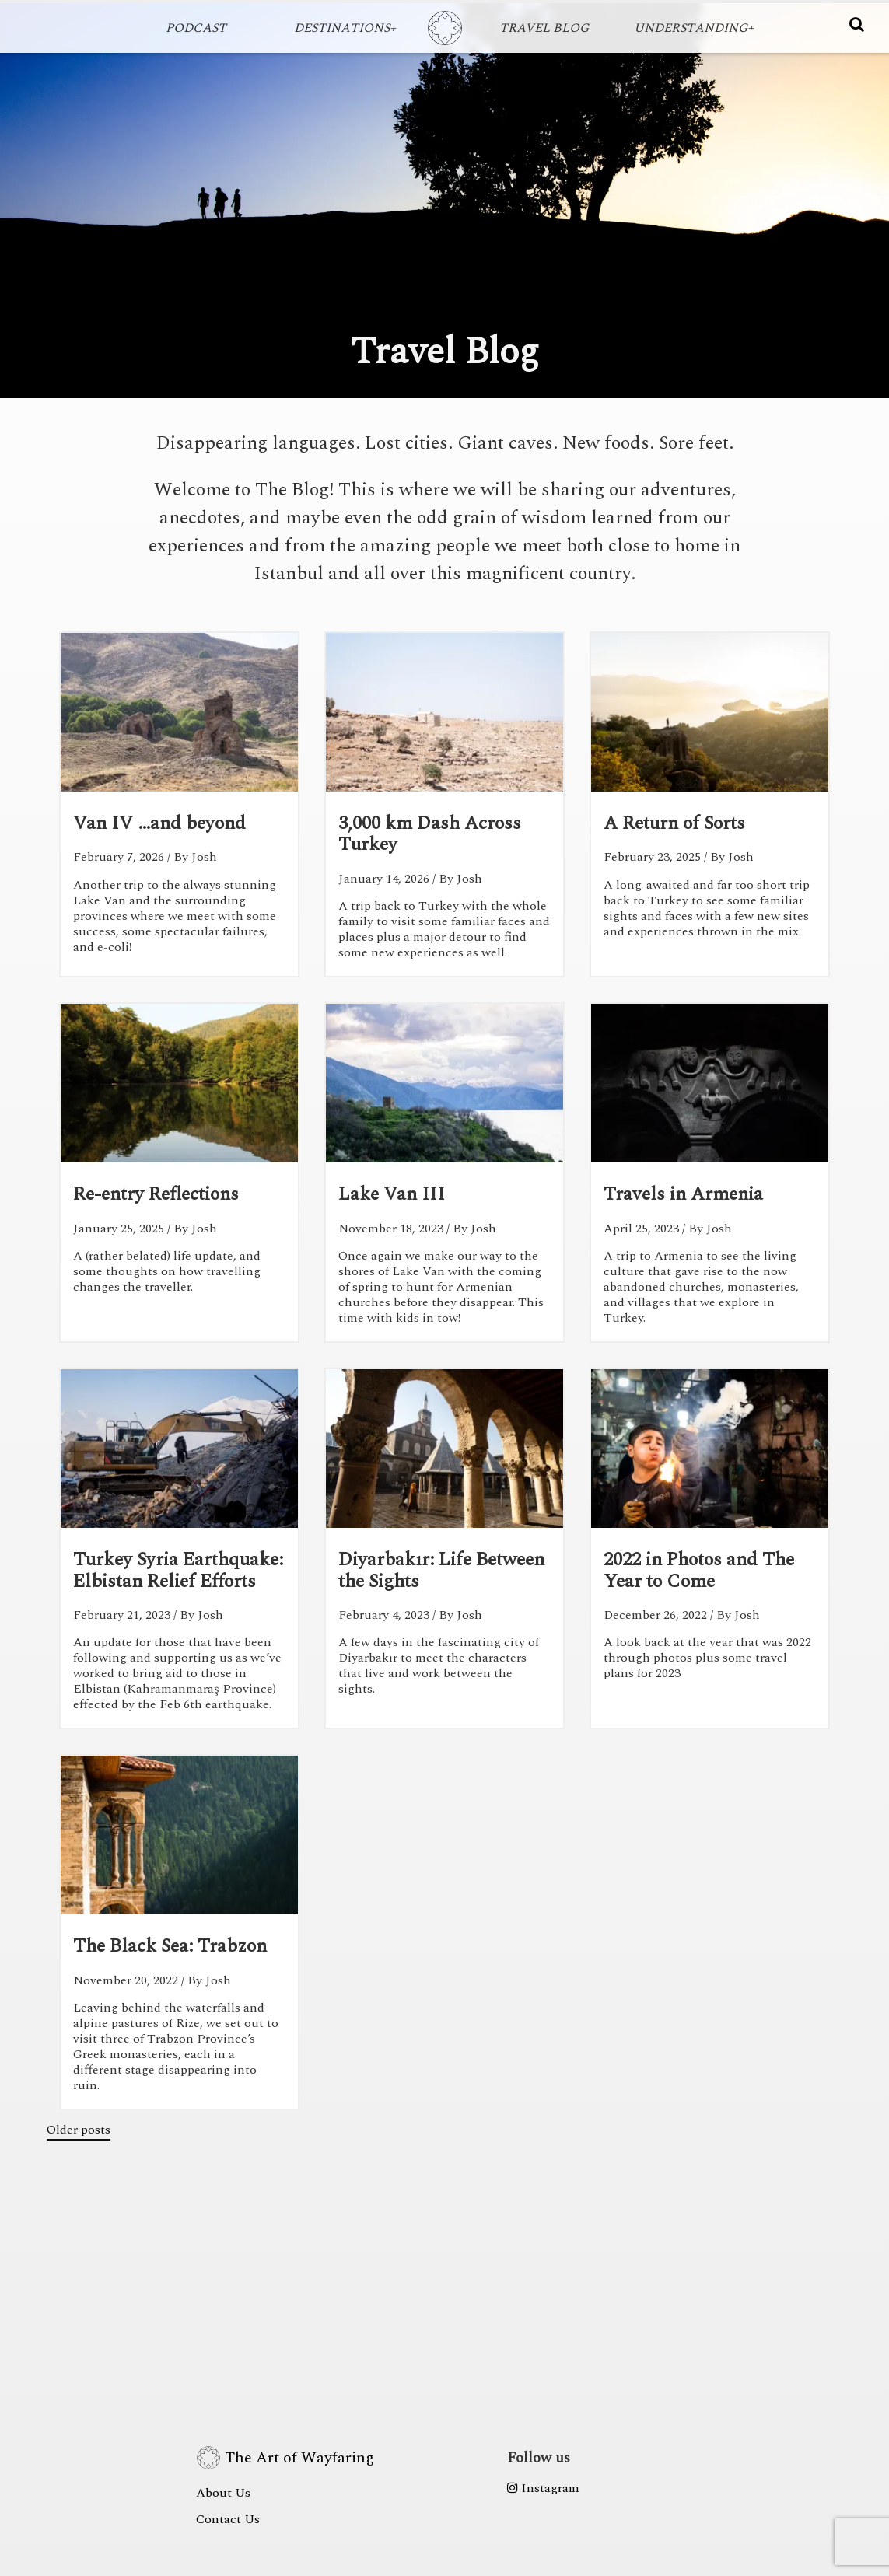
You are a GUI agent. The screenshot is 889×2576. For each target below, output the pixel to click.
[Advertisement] (445, 2246)
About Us (223, 2493)
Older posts (78, 2129)
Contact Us (228, 2519)
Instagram (543, 2488)
